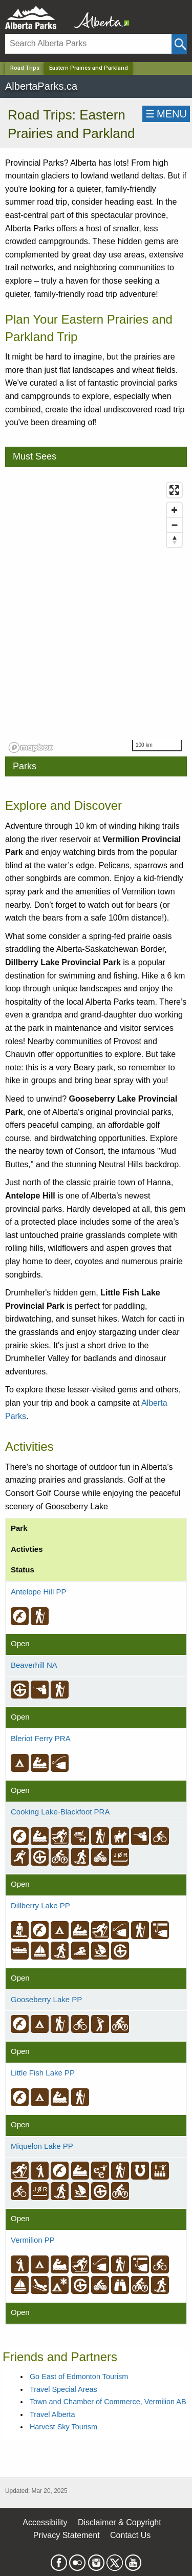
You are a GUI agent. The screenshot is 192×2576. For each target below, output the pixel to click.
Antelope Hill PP (38, 1591)
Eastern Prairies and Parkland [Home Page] (88, 68)
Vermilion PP (33, 2239)
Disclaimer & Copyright (119, 2522)
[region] (96, 616)
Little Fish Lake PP (43, 2072)
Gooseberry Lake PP (46, 1999)
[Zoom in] (174, 510)
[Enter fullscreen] (174, 490)
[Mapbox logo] (30, 747)
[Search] (88, 44)
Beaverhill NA (34, 1665)
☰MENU (166, 113)
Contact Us (130, 2535)
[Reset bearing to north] (174, 539)
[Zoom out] (174, 524)
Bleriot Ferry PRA (41, 1738)
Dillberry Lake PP (40, 1905)
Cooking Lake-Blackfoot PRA (60, 1811)
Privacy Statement (66, 2535)
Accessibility (45, 2522)
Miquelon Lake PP (42, 2146)
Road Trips (24, 68)
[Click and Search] (179, 44)
